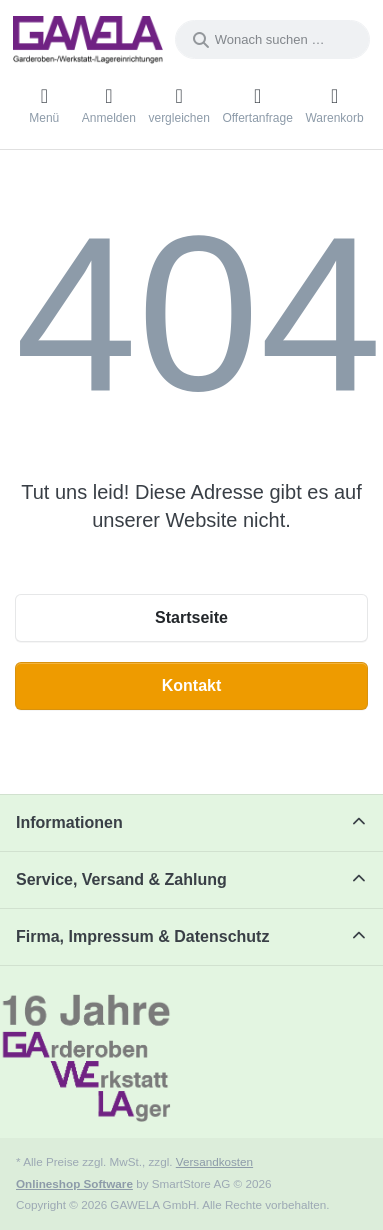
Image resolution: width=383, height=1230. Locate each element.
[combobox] (272, 39)
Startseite (191, 617)
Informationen (69, 822)
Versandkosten (214, 1161)
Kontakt (192, 685)
